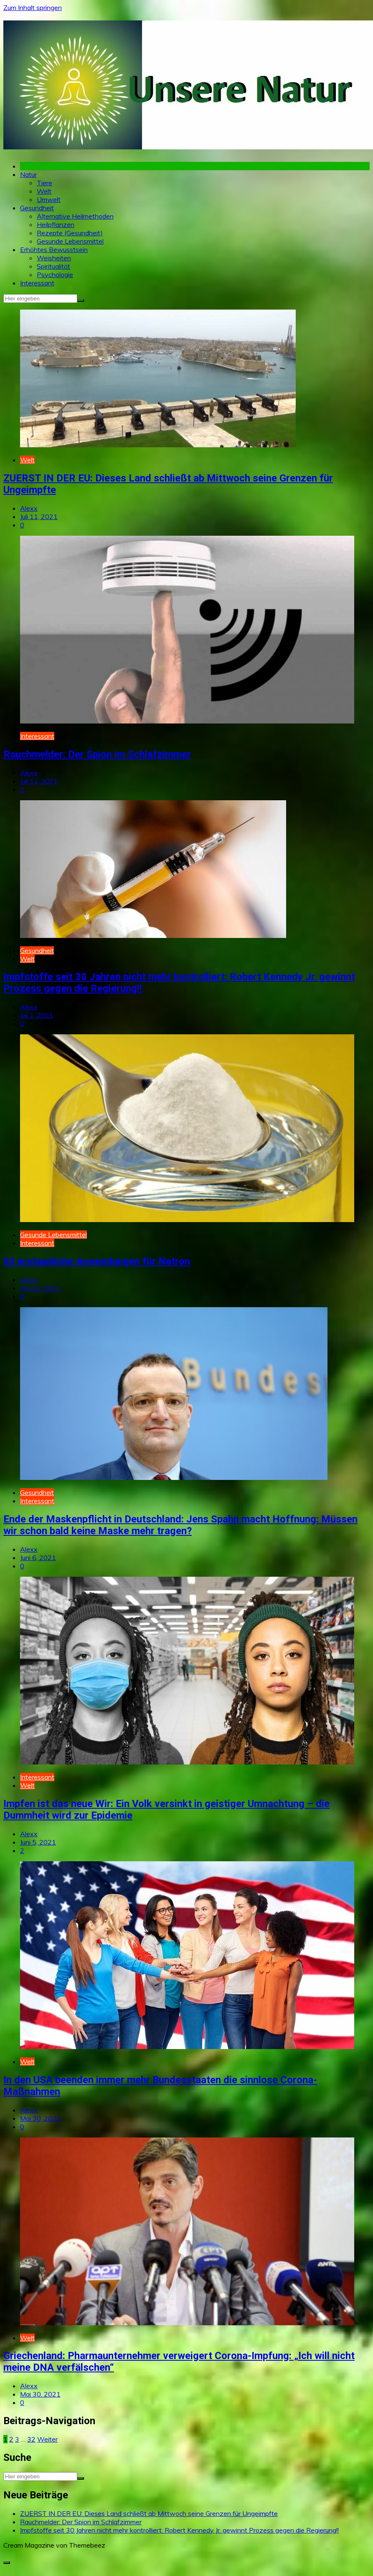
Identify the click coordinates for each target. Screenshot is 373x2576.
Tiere (44, 183)
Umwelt (49, 199)
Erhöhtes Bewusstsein (54, 249)
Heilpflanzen (55, 224)
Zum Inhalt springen (32, 7)
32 (31, 2439)
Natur (28, 174)
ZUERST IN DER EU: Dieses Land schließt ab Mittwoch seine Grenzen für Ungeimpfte (149, 2513)
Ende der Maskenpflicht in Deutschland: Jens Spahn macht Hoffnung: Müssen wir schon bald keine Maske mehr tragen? (180, 1525)
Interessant (37, 283)
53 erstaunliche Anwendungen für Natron (96, 1261)
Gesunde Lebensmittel (70, 241)
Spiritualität (53, 266)
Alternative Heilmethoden (75, 216)
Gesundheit (37, 208)
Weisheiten (54, 258)
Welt (44, 191)
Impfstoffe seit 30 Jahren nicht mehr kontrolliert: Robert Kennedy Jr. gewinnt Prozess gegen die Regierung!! (179, 2530)
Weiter (47, 2439)
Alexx (29, 508)
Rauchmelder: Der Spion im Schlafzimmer (97, 754)
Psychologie (55, 274)
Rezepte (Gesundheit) (70, 233)
